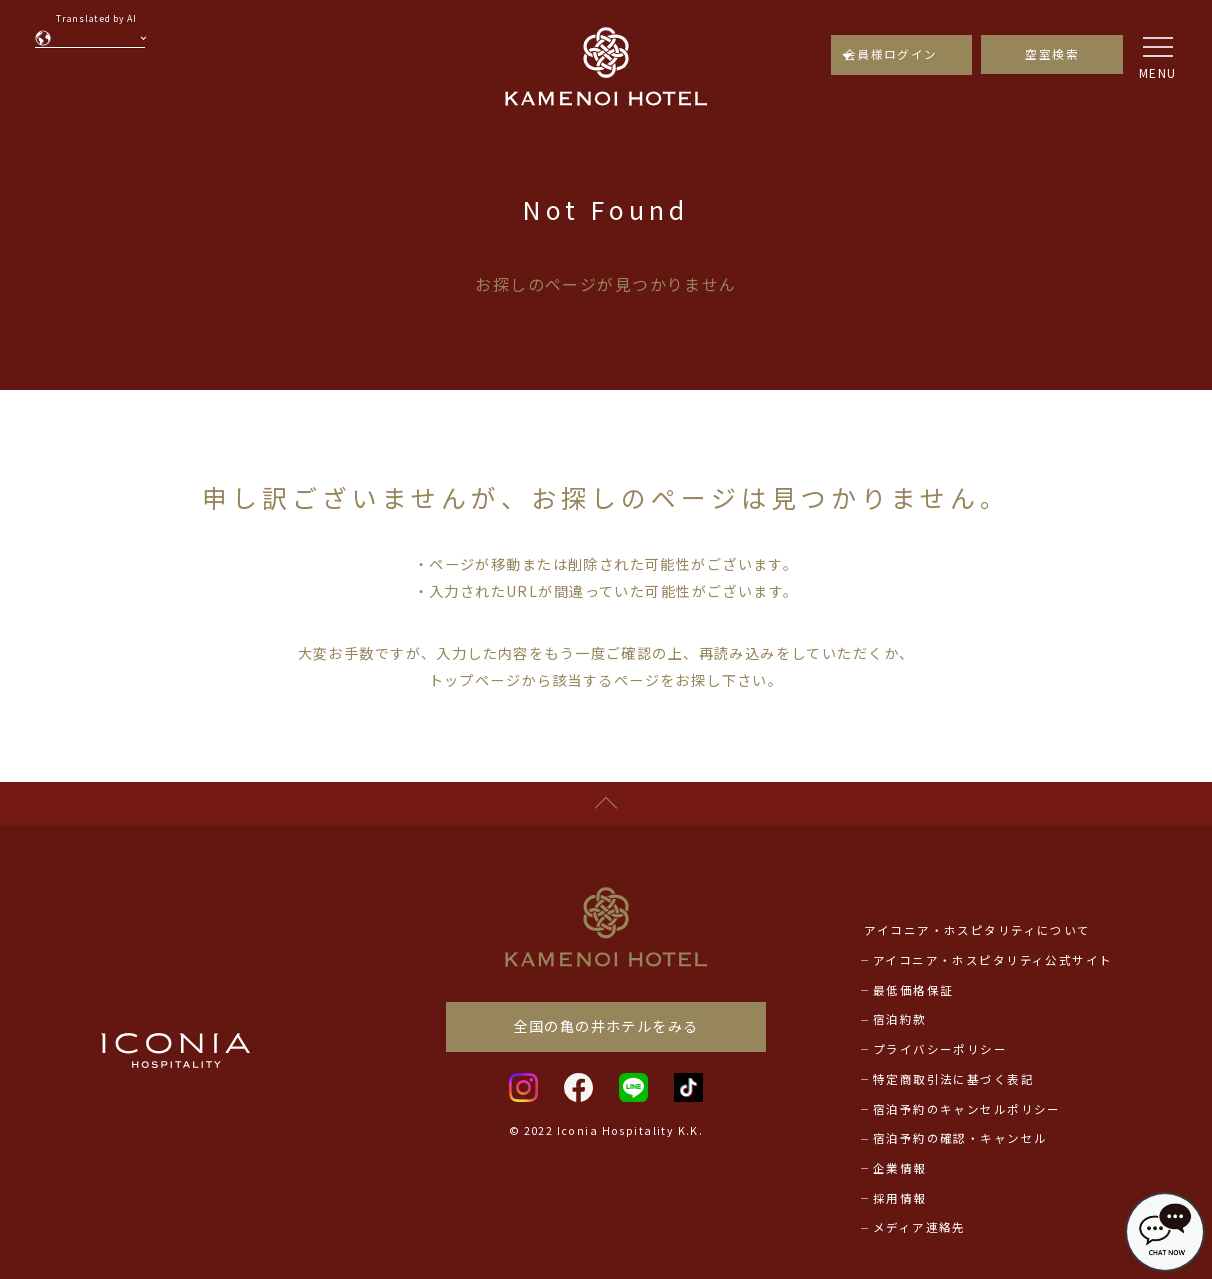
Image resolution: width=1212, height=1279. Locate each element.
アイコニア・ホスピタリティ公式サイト (993, 960)
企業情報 (900, 1168)
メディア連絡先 (919, 1227)
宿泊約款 (900, 1019)
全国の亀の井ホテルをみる (605, 1026)
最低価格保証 (913, 990)
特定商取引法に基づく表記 (953, 1079)
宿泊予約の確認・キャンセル (960, 1138)
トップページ (475, 680)
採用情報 (900, 1198)
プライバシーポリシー (940, 1049)
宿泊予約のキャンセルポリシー (967, 1109)
